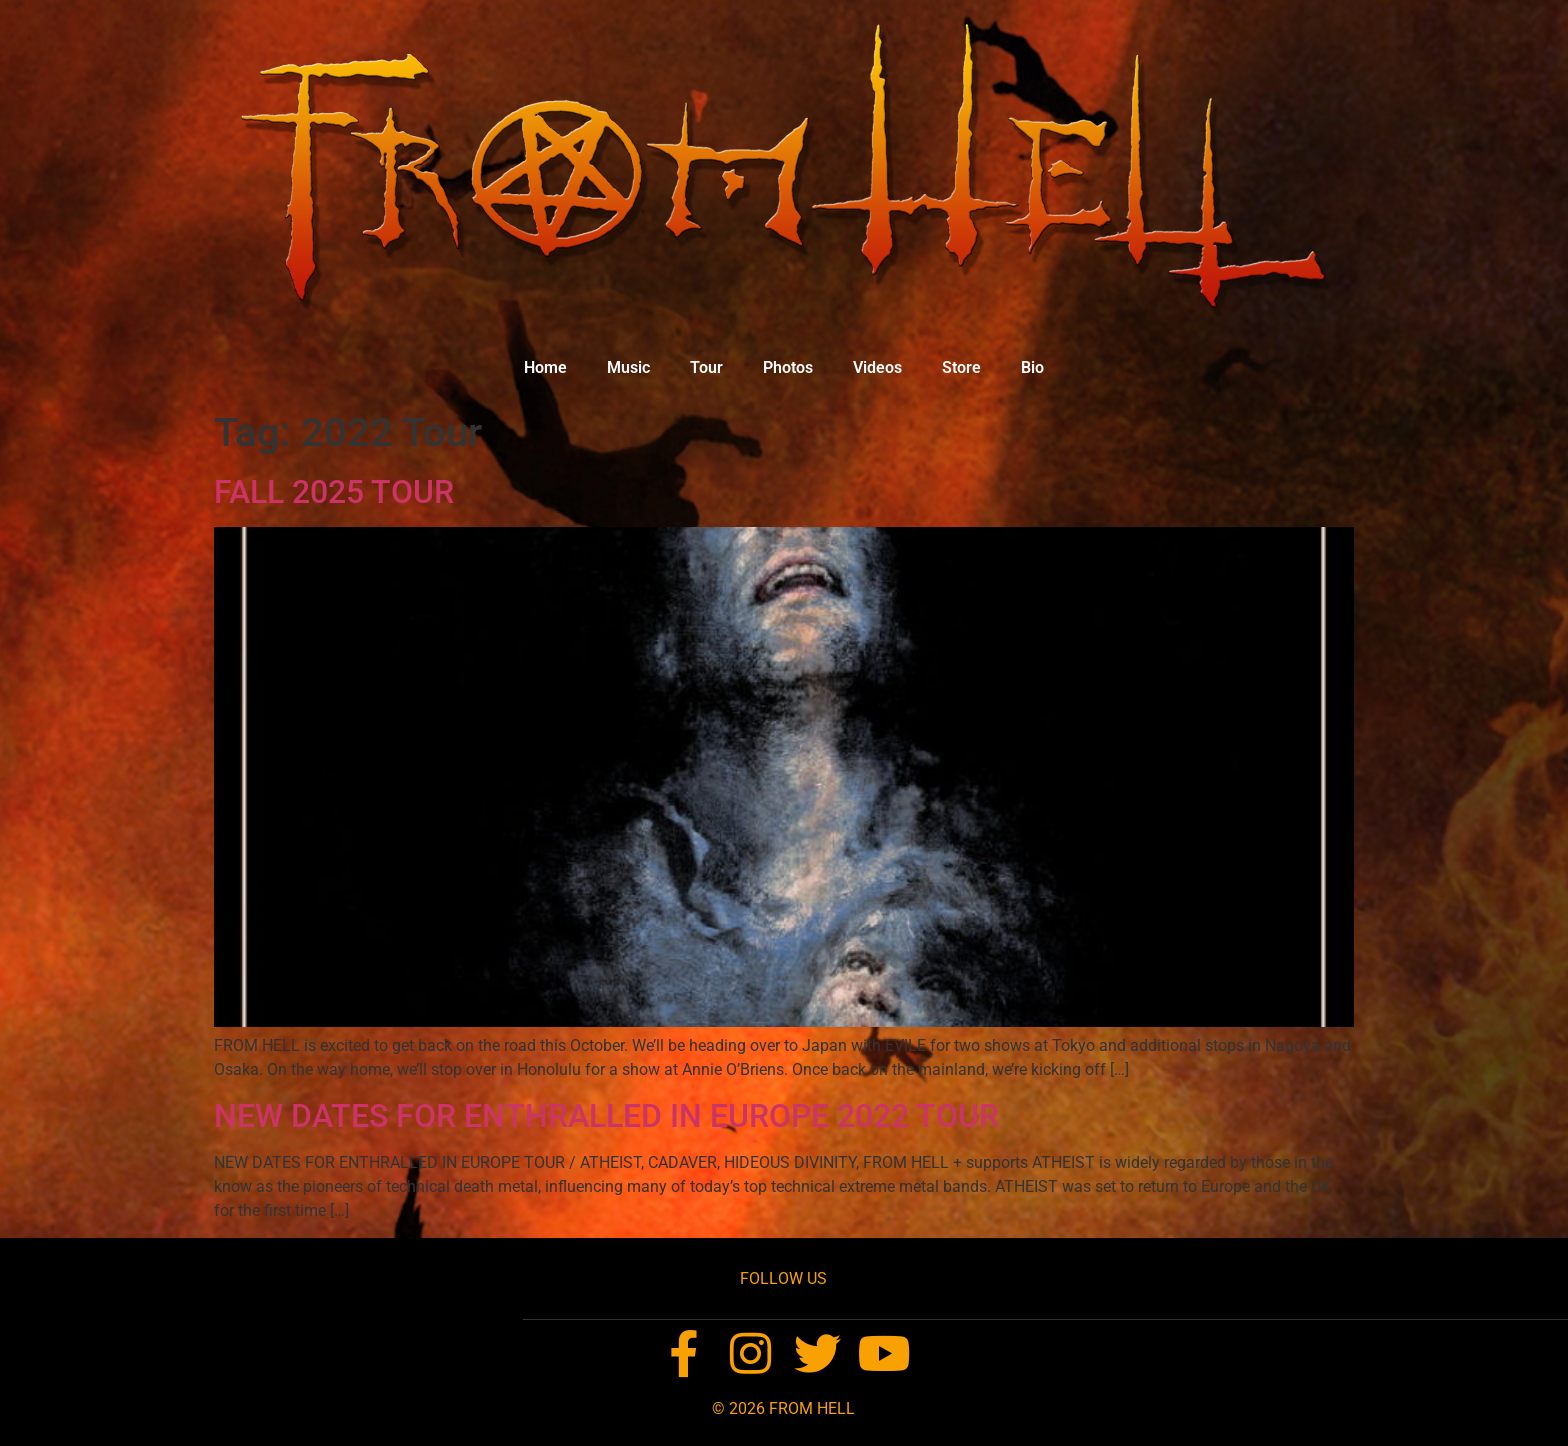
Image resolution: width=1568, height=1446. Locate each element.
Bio (1032, 367)
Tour (706, 367)
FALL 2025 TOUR (334, 492)
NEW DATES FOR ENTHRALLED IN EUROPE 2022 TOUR (606, 1116)
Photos (788, 367)
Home (545, 367)
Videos (877, 367)
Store (961, 367)
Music (628, 367)
